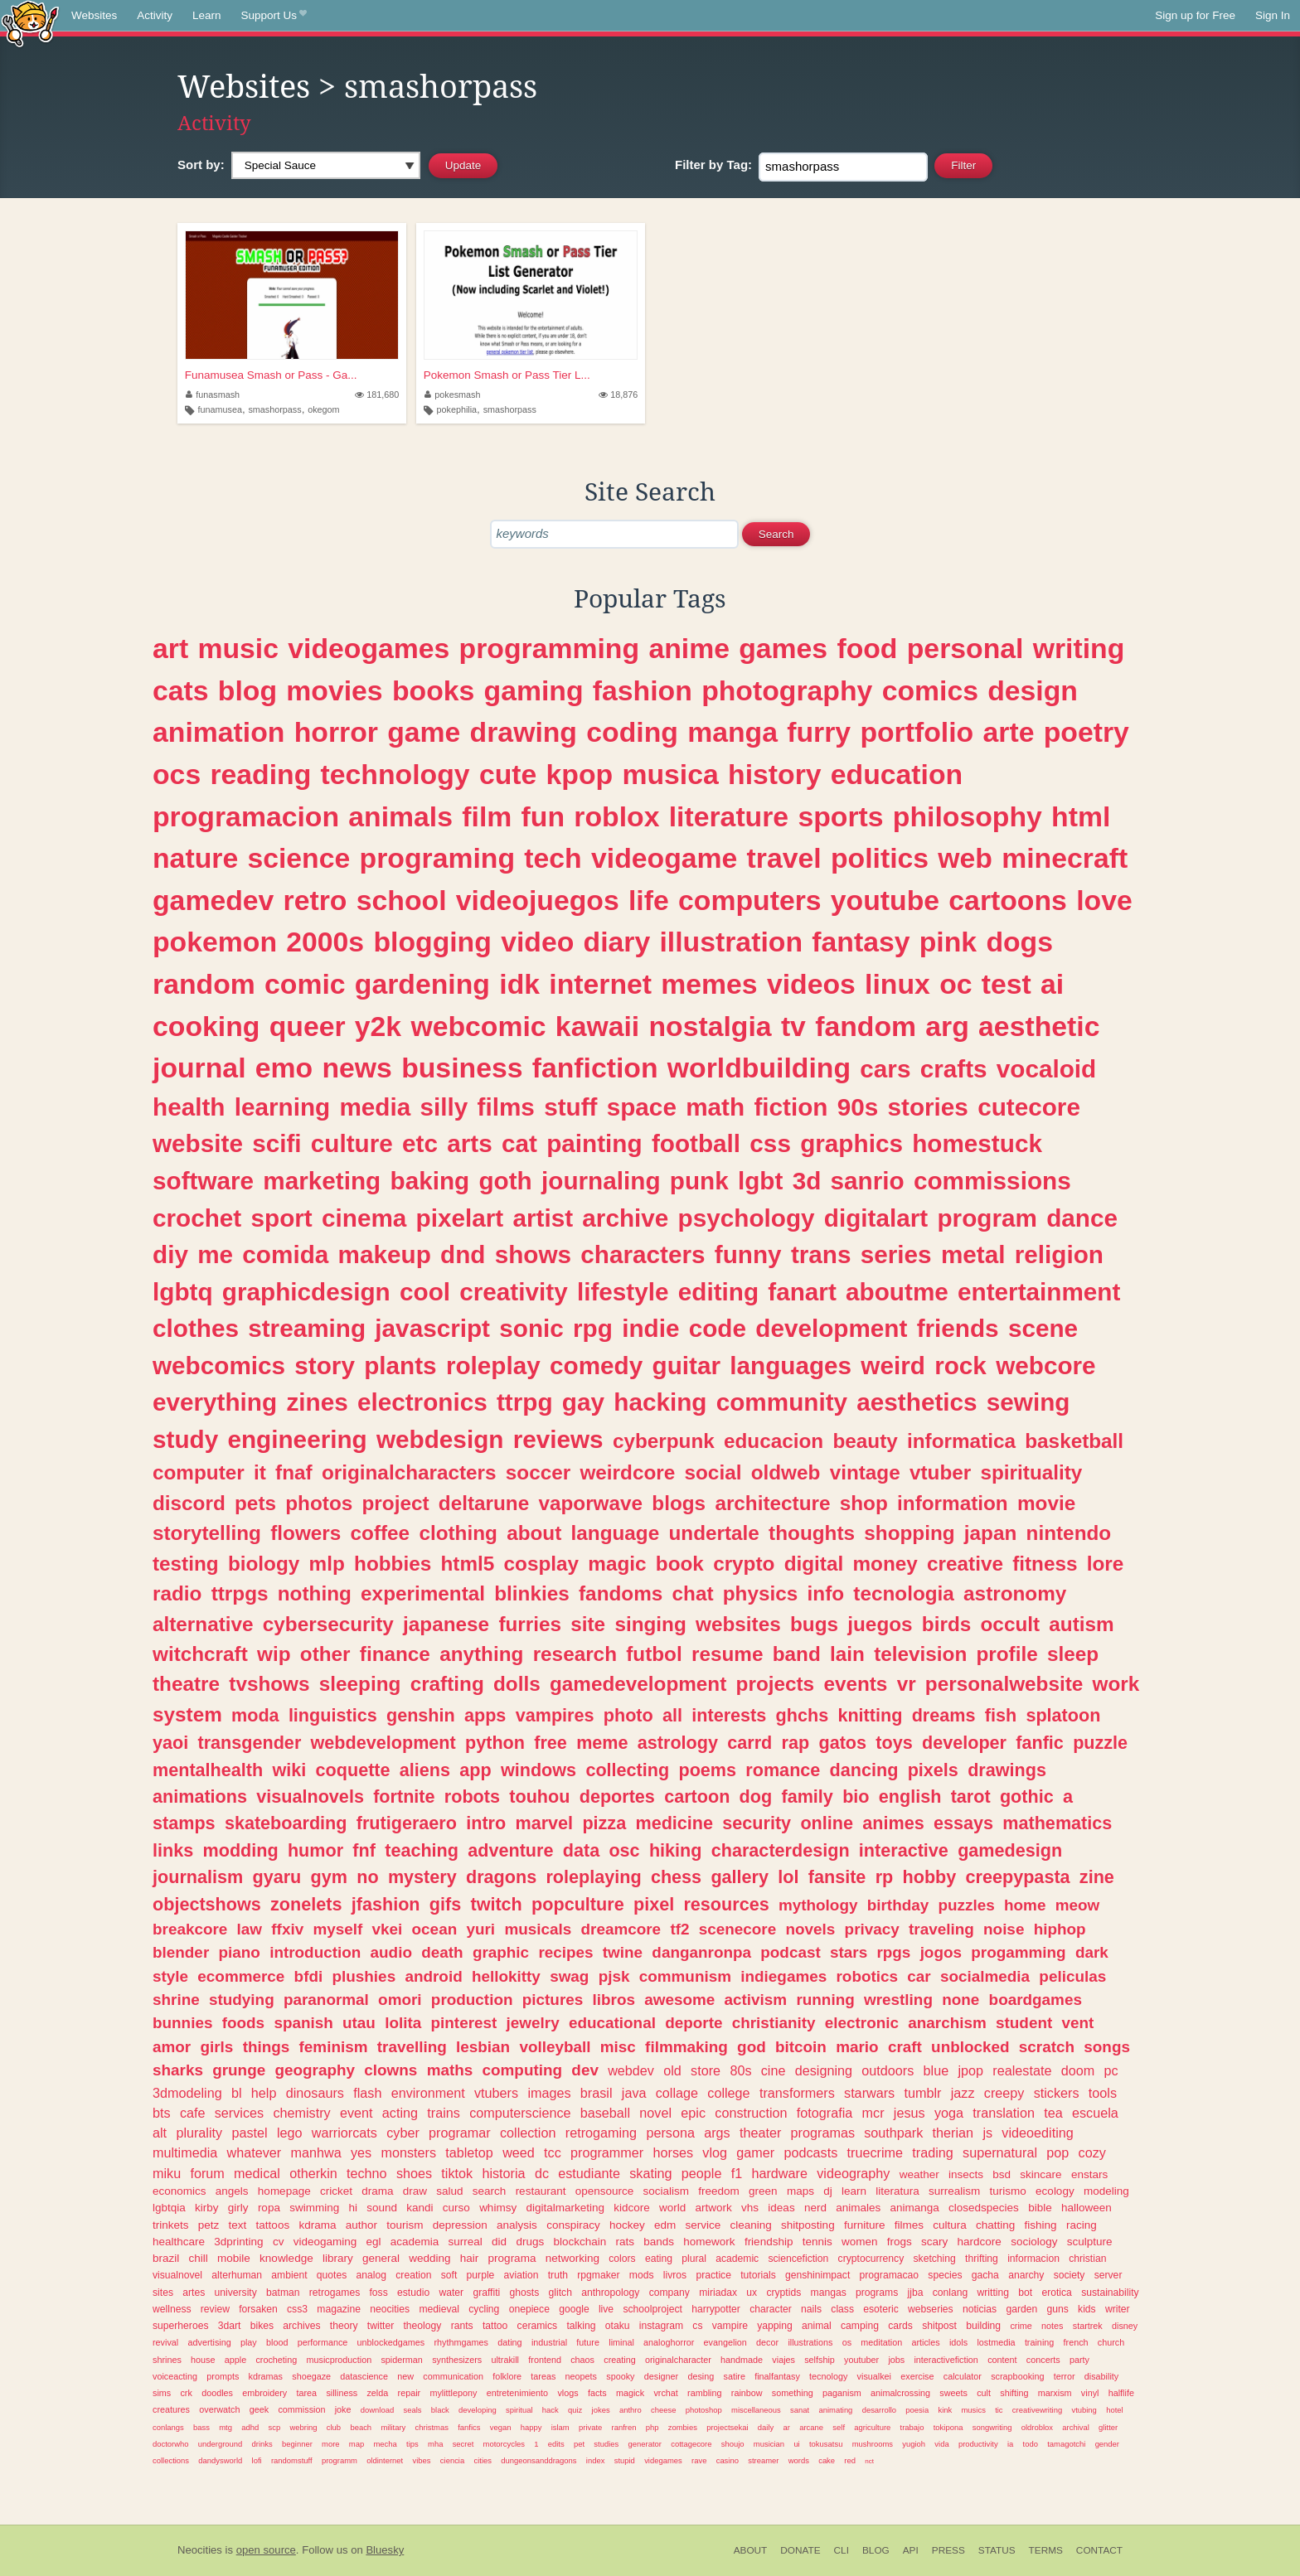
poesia (917, 2409)
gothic (1027, 1796)
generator (645, 2443)
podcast (790, 1952)
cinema (364, 1218)
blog (247, 690)
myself (337, 1929)
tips (412, 2443)
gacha (985, 2275)
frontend (544, 2360)
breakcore (190, 1929)
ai (1052, 984)
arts (469, 1143)
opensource (604, 2191)
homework (709, 2241)
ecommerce (240, 1976)
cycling (483, 2309)
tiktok (457, 2173)
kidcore (632, 2207)
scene (1043, 1328)
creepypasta (1018, 1877)
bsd (1001, 2174)
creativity (513, 1291)
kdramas (266, 2376)
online (826, 1823)
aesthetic (1038, 1026)
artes (193, 2292)
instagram (661, 2325)
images (548, 2092)
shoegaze (311, 2376)
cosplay (542, 1563)
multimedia (185, 2152)
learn (854, 2191)
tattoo (495, 2325)
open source (266, 2550)
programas (823, 2132)
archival (1075, 2427)
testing (186, 1563)
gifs (445, 1904)
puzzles (967, 1905)
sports (840, 816)
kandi (419, 2207)
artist (542, 1218)
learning (282, 1107)
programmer (606, 2152)
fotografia (825, 2112)
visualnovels (310, 1796)
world (672, 2207)
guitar (686, 1365)
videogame (664, 858)
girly (238, 2207)
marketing (322, 1180)
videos (811, 984)
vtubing (1083, 2409)
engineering (296, 1439)
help (264, 2092)
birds (946, 1624)
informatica (961, 1441)
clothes (196, 1328)
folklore (506, 2376)
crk (186, 2393)
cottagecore (691, 2443)
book (680, 1563)
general (381, 2258)
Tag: (713, 164)
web (965, 858)
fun (543, 816)
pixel (653, 1904)
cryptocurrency (871, 2258)
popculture (577, 1904)
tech (552, 858)
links (173, 1850)
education (897, 774)
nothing (315, 1593)
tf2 (679, 1929)
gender (1107, 2443)
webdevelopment (383, 1742)
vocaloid (1046, 1068)
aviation (521, 2275)
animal (817, 2325)
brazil (166, 2258)
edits (556, 2443)
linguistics (333, 1715)
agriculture (872, 2427)
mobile (233, 2258)
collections (171, 2460)
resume (727, 1654)
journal (199, 1067)
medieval (439, 2309)
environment (428, 2092)
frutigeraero (407, 1823)
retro (315, 900)
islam (560, 2427)
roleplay (493, 1365)
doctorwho (171, 2443)
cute (507, 774)
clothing (458, 1533)
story (324, 1365)
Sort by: (201, 164)
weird (893, 1365)
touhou (539, 1796)
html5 (467, 1563)
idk (519, 984)
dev (585, 2070)
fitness (1044, 1563)
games (783, 648)
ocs (177, 774)
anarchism (947, 2022)
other (325, 1654)
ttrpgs (240, 1593)
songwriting (992, 2427)
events (855, 1684)
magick (630, 2393)
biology (263, 1563)
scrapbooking (1017, 2376)
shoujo (733, 2443)
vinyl (1090, 2393)
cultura (950, 2225)
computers (750, 900)
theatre (186, 1684)
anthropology (610, 2292)
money (884, 1563)
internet (600, 984)
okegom (323, 409)
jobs (896, 2360)
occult (1010, 1624)
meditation (881, 2342)
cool (425, 1291)
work (1116, 1684)
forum (207, 2173)
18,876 (618, 394)
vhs (750, 2207)
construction (751, 2112)
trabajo (912, 2427)
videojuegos (537, 900)
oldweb (786, 1472)
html (1080, 816)
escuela (1095, 2112)
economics (179, 2191)
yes (361, 2152)
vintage (865, 1472)
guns (1057, 2309)
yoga (948, 2112)
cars (885, 1068)
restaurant (541, 2191)
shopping (909, 1533)
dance (1082, 1218)
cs (697, 2325)
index (595, 2460)
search (490, 2191)
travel (784, 858)
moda (255, 1715)
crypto (743, 1563)
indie (650, 1328)
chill (198, 2258)
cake (826, 2460)
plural (694, 2258)
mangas (828, 2292)
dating (509, 2342)
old (672, 2070)
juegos (879, 1624)
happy (531, 2427)
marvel (544, 1823)
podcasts (810, 2152)
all (672, 1715)
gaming (534, 690)
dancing (864, 1770)
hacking (660, 1402)
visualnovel (177, 2275)
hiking (675, 1850)
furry (819, 732)
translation (1004, 2112)
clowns (390, 2070)
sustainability (1110, 2292)
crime (1020, 2326)
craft (905, 2046)
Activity (154, 15)
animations (200, 1796)
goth (504, 1180)
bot (1025, 2292)
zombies (682, 2427)
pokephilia (456, 409)
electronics (422, 1402)
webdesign (439, 1439)
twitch (495, 1904)
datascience (364, 2376)
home (1024, 1905)
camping (860, 2325)
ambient (289, 2275)
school (402, 900)
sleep (1073, 1654)
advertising (208, 2342)
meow (1077, 1905)
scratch (1046, 2046)
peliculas (1072, 1976)
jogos (941, 1952)
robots (472, 1796)
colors (622, 2258)
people (702, 2173)
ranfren (624, 2427)
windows (538, 1770)
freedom (719, 2191)
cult (984, 2393)
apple (235, 2360)
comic (305, 984)
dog (756, 1796)
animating (835, 2409)
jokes (601, 2409)
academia (414, 2241)
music (238, 648)
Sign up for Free (1195, 15)
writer (1117, 2309)
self (838, 2427)
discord (189, 1503)
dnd (462, 1254)
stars (848, 1952)
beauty (864, 1441)
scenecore (737, 1929)
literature (728, 816)
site (587, 1624)
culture (352, 1143)
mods (641, 2275)
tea (1053, 2112)
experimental (423, 1593)
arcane (811, 2427)
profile (1006, 1654)
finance (395, 1654)
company (669, 2292)
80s (740, 2070)
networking (572, 2258)
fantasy (861, 941)
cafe (193, 2112)
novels (810, 1929)
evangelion (725, 2342)
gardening (422, 984)
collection (528, 2132)
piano (239, 1952)
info (826, 1593)
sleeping (360, 1684)
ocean (435, 1929)
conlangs (168, 2427)
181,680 (377, 394)
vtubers (496, 2092)
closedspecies (983, 2207)
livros (674, 2275)
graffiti (486, 2292)
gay (583, 1402)
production (472, 1999)
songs (1107, 2046)
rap (796, 1742)
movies (334, 690)
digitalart (876, 1218)
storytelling (207, 1533)
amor (172, 2046)
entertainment (1039, 1291)
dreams (944, 1715)
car (918, 1976)
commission (301, 2409)
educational (612, 2022)
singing (650, 1624)
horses (672, 2152)
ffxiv (287, 1929)
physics (760, 1593)
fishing (1041, 2225)
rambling (704, 2393)
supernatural (1000, 2152)
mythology (818, 1905)
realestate (1021, 2070)
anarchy (1026, 2275)
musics (974, 2409)
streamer (763, 2460)
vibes (422, 2460)
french (1076, 2342)
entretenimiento (517, 2393)
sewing (1028, 1402)
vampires (555, 1715)
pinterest (464, 2022)
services (239, 2112)
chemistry (301, 2112)
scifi (276, 1143)
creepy (1004, 2092)
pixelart (460, 1218)
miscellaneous (756, 2409)
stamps (184, 1823)
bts (162, 2112)
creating (619, 2360)
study (185, 1439)
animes (893, 1823)
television (920, 1654)
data (581, 1850)
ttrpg (525, 1402)
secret (463, 2443)
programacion (246, 816)
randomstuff (292, 2460)
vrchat (665, 2393)
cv (278, 2241)
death (442, 1952)
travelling (412, 2046)
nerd (815, 2207)
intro (486, 1823)
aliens (425, 1770)
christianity (774, 2022)
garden (1021, 2309)
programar (460, 2132)
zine (1096, 1877)
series (896, 1254)
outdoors (887, 2070)
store (705, 2070)
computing (523, 2070)
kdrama (317, 2225)
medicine (674, 1823)
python (495, 1742)
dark (1091, 1952)
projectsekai (727, 2427)
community (781, 1402)
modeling (1106, 2191)
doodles (217, 2393)
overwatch (219, 2409)
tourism (404, 2225)
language (615, 1533)
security (756, 1823)
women (860, 2241)
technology (395, 774)
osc (624, 1850)
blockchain (579, 2241)
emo (284, 1067)
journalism (198, 1877)
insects (965, 2174)
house (203, 2360)
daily (766, 2427)
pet (579, 2443)
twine (623, 1952)
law (249, 1929)
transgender (249, 1742)
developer (964, 1742)
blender (181, 1952)
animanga (914, 2207)
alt (160, 2132)
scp (275, 2427)
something (792, 2393)
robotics (867, 1976)
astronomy (1014, 1593)
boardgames (1035, 1999)
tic (998, 2409)
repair (409, 2393)
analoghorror (668, 2342)
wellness (172, 2309)
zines (316, 1402)
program (986, 1218)
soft (449, 2275)
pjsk (614, 1976)
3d (807, 1180)
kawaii (597, 1026)
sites (163, 2292)
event (356, 2112)
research (575, 1654)
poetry (1086, 732)
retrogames (334, 2292)
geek (259, 2409)
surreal (466, 2241)
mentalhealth (208, 1770)
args (717, 2132)
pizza (604, 1823)
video (537, 941)
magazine (339, 2309)
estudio (413, 2292)
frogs (899, 2241)
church (1111, 2342)
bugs (814, 1624)
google (574, 2309)
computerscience (519, 2112)
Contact (1099, 2550)
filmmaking (686, 2046)
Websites (94, 15)
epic (693, 2112)
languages (790, 1365)
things (266, 2046)
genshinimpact (817, 2275)
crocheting (276, 2360)
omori (399, 1999)
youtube (885, 900)
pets (255, 1503)
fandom (865, 1026)
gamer (755, 2152)
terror (1064, 2376)
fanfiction (595, 1067)
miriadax (718, 2292)
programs (877, 2292)
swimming (314, 2207)
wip (274, 1654)
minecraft (1065, 858)
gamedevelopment (638, 1684)
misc (618, 2046)
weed (518, 2152)
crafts (953, 1068)
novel (655, 2112)
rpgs (893, 1952)
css (770, 1143)
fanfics (469, 2427)
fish (1000, 1715)
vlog (714, 2152)
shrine (176, 1999)
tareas (543, 2376)
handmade (741, 2360)
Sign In (1272, 15)
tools (1103, 2092)
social (713, 1472)
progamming (1018, 1952)
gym (329, 1877)
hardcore (980, 2241)
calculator (962, 2376)
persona (670, 2132)
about (534, 1533)
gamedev (213, 900)
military (393, 2427)
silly (444, 1107)
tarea (307, 2393)
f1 (737, 2173)
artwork (714, 2207)
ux (751, 2292)
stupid (624, 2460)
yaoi (170, 1742)
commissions (992, 1180)
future (587, 2342)
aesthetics (916, 1402)
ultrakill (505, 2360)
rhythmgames (461, 2342)
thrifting (981, 2258)
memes (709, 984)
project (395, 1503)
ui (796, 2443)
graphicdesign (306, 1291)
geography (314, 2070)
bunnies (182, 2022)
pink (948, 941)
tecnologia (903, 1593)
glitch (560, 2292)
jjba (916, 2292)
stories (928, 1107)
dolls (517, 1684)
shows (533, 1254)
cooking (206, 1026)
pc (1111, 2070)
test (1006, 984)
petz (209, 2225)
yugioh (913, 2443)
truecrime (875, 2152)
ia (1010, 2443)
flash (367, 2092)
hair (469, 2258)
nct (869, 2461)
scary (934, 2241)
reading (260, 774)
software (203, 1180)
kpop (580, 774)
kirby (207, 2207)
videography (853, 2173)
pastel (249, 2132)
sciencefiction (798, 2258)
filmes (909, 2225)
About (751, 2550)
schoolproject (652, 2309)
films (506, 1107)
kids (1087, 2309)
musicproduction (339, 2360)
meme (602, 1742)
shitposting (808, 2225)
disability (1101, 2376)
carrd (749, 1742)
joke (343, 2409)
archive (625, 1218)
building (983, 2325)
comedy (596, 1365)
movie (1046, 1503)
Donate (800, 2550)
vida (941, 2443)
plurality (199, 2132)
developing (477, 2409)
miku (167, 2173)
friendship (769, 2241)
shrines (167, 2360)
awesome (679, 1999)
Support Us (274, 15)
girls (216, 2046)
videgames (663, 2460)
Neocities (199, 2550)
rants (462, 2325)
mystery (422, 1877)
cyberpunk (664, 1441)
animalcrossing (900, 2393)
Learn (206, 15)
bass (201, 2427)
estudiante (589, 2173)
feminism (333, 2046)
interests (728, 1715)
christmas (432, 2427)
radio (177, 1593)
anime (689, 648)
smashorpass (274, 409)
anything (481, 1654)
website (198, 1143)
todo (1030, 2443)
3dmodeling (187, 2092)
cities (482, 2460)
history (775, 774)
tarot (971, 1796)
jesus (909, 2112)
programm (339, 2460)
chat (693, 1593)
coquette (353, 1770)
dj (827, 2191)
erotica (1056, 2292)
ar (786, 2427)
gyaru (276, 1877)
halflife (1121, 2393)
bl (236, 2092)
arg (947, 1026)
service (703, 2225)
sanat (799, 2409)
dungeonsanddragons (538, 2460)
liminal (621, 2342)
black (440, 2409)
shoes (414, 2173)
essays (963, 1823)
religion (1059, 1254)
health (189, 1107)
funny (748, 1254)
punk (699, 1180)
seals (412, 2409)
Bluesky (385, 2550)
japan (990, 1533)
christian (1087, 2258)
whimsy (498, 2207)
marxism (1055, 2393)
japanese (446, 1624)
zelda (377, 2393)
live (606, 2309)
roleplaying (593, 1877)
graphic (501, 1952)
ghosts (525, 2292)
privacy (872, 1929)
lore (1105, 1563)
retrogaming (601, 2132)
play (248, 2342)
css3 (297, 2309)
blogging (432, 941)
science (298, 858)
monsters (408, 2152)
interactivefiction (945, 2360)
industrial (549, 2342)
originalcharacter (678, 2360)
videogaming (325, 2241)
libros (614, 1999)
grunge (238, 2070)
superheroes (181, 2325)
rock (960, 1365)
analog (371, 2275)
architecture (772, 1503)
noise (1003, 1929)
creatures (171, 2409)
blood (277, 2342)
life (648, 900)
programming (549, 648)
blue (936, 2070)
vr (906, 1684)
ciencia (452, 2460)
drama (377, 2191)
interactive (903, 1850)
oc (955, 984)
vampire (730, 2325)
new (405, 2376)
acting (400, 2112)
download (377, 2409)
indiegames (783, 1976)
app (475, 1770)
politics (880, 858)
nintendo (1069, 1533)
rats (624, 2241)
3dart (229, 2325)
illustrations (810, 2342)
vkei (387, 1929)
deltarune (484, 1503)
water (451, 2292)
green (763, 2191)
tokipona (948, 2427)
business (461, 1067)
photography (786, 690)
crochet (197, 1218)
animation (218, 732)
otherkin (313, 2173)
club (334, 2427)
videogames (368, 648)
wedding (429, 2258)
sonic (531, 1328)
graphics (851, 1143)
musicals (537, 1929)
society (1069, 2275)
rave (698, 2460)
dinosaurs (315, 2092)
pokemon (215, 941)
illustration (731, 941)
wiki (289, 1770)
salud (449, 2191)
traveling (941, 1929)
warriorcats (344, 2132)
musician (769, 2443)
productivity (978, 2443)
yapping (775, 2325)
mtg (225, 2427)
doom (1078, 2070)
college (728, 2092)
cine (773, 2070)
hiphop (1060, 1929)
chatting (995, 2225)
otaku (617, 2325)
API (911, 2550)
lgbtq (183, 1291)
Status (997, 2550)
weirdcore (627, 1472)
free (550, 1742)
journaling (600, 1180)
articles (925, 2342)
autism (1081, 1624)
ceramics (537, 2325)
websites (738, 1624)
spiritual (519, 2409)
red (850, 2460)
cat (519, 1143)
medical (257, 2173)
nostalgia (709, 1026)
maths (450, 2070)
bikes (262, 2325)
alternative (203, 1624)
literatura (897, 2191)
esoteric (881, 2309)
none (960, 1999)
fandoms (620, 1593)
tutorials (758, 2275)
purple (481, 2275)
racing (1081, 2225)
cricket (336, 2191)
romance (782, 1770)
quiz (575, 2409)
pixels (933, 1770)
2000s (325, 941)
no (367, 1877)
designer (661, 2376)
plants (400, 1365)
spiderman (401, 2360)
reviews (558, 1439)
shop (864, 1503)
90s (858, 1107)
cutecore (1028, 1107)
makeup (384, 1254)
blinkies (531, 1593)
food (867, 648)
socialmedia (985, 1976)
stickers (1056, 2092)
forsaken (258, 2309)
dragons (501, 1877)
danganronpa (701, 1952)
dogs (1019, 941)
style (170, 1976)
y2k (378, 1026)
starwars (869, 2092)
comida (285, 1254)
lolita (403, 2022)
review (215, 2309)
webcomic (478, 1026)
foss (378, 2292)
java (634, 2092)
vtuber (940, 1472)
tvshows (269, 1684)
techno (367, 2173)
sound (381, 2207)
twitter (380, 2325)
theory (344, 2325)
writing (1079, 648)
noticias (980, 2309)
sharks (178, 2070)
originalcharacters (409, 1472)
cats (181, 690)
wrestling (898, 1999)
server (1108, 2275)
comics (930, 690)
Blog (876, 2550)
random (204, 984)
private (590, 2427)
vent (1078, 2022)
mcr (873, 2112)
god (751, 2046)
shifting (1014, 2393)
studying (241, 1999)
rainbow (747, 2393)
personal (965, 648)
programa (512, 2258)
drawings (1007, 1770)
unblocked (970, 2046)
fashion (642, 690)
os (846, 2342)
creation (413, 2275)
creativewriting (1037, 2409)
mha (435, 2443)
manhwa (316, 2152)
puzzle (1100, 1742)
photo (628, 1715)
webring (303, 2427)
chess (676, 1877)
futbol (654, 1654)
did (499, 2241)
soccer (538, 1472)
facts (597, 2393)
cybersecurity (328, 1624)
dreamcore (621, 1929)
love (1104, 900)
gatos (842, 1742)
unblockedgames (391, 2342)
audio (391, 1952)
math (715, 1107)
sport (282, 1218)
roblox (616, 816)
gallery (740, 1877)
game (423, 732)
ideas (781, 2207)
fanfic (1040, 1742)
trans (821, 1254)
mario (857, 2046)
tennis (817, 2241)
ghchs (802, 1715)
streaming (307, 1328)
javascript (432, 1328)
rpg (593, 1328)
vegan (501, 2427)
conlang (950, 2292)
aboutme (897, 1291)
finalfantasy (777, 2376)
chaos (582, 2360)
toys (894, 1742)
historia (503, 2173)
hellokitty (506, 1976)
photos (318, 1503)
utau (359, 2022)
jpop (970, 2070)
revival (165, 2342)
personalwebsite (1004, 1684)
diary (617, 941)
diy (170, 1254)
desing (700, 2376)
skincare (1040, 2174)
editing (718, 1291)
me (215, 1254)
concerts (1043, 2360)
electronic (862, 2022)
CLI (841, 2550)
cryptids (783, 2292)
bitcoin (801, 2046)
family (806, 1796)
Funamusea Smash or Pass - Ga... (271, 375)
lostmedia (996, 2342)
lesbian (483, 2046)
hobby (930, 1877)
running (825, 1999)
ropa (269, 2207)
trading (932, 2152)
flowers (305, 1533)
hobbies (392, 1563)
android (433, 1976)
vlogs (567, 2393)
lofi (257, 2460)
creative (965, 1563)
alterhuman (236, 2275)
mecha (384, 2443)
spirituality (1032, 1472)
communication (453, 2376)
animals (400, 816)
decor (767, 2342)
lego (290, 2132)
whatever (254, 2152)
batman (283, 2292)
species (945, 2275)
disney (1125, 2326)
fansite (837, 1877)
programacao (889, 2275)
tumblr (922, 2092)
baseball (605, 2112)
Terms (1046, 2550)
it (260, 1472)
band (797, 1654)
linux (897, 984)
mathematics (1057, 1823)
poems (707, 1770)
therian (953, 2132)
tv (793, 1026)
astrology (678, 1742)
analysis (517, 2225)
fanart (802, 1291)
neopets (581, 2376)
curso (456, 2207)
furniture (864, 2225)
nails (811, 2309)
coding (632, 732)
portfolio (916, 732)
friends (958, 1328)
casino (727, 2460)
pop (1057, 2152)
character (770, 2309)
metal (973, 1254)
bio (855, 1796)
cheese (663, 2409)
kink (945, 2409)
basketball (1074, 1441)
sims (162, 2393)
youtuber (861, 2360)
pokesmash (452, 394)
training (1039, 2342)
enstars (1089, 2174)
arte (1008, 732)
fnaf (294, 1472)
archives (301, 2325)
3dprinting (238, 2241)
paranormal (326, 1999)
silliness (341, 2393)
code (717, 1328)
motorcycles (504, 2443)
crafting (447, 1684)
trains (443, 2112)
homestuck (977, 1143)
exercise (917, 2376)
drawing (523, 732)
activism (756, 1999)
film (487, 816)
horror (336, 732)
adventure (510, 1850)
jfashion (386, 1904)
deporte (693, 2022)
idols (958, 2342)
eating (658, 2258)
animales (858, 2207)
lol (788, 1877)
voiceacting (175, 2376)
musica (670, 774)
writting (993, 2292)
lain (847, 1654)
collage (677, 2092)
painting (594, 1143)
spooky (620, 2376)
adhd (250, 2427)
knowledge (286, 2258)
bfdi (308, 1976)
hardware (779, 2173)
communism (685, 1976)
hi (352, 2207)
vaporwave (590, 1503)
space (642, 1107)
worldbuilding (759, 1067)
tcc (552, 2152)
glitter (1108, 2427)
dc (542, 2173)
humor (315, 1850)
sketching (934, 2258)
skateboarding (286, 1823)
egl (373, 2241)
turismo (1008, 2191)
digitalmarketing (565, 2207)
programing (438, 858)
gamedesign (1010, 1850)
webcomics (219, 1365)
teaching (421, 1850)
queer (307, 1026)
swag (569, 1976)
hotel (1114, 2409)
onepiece (529, 2309)
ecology (1055, 2191)
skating (650, 2173)
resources (726, 1904)
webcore (1045, 1365)
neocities (390, 2309)
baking (430, 1180)
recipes (565, 1952)
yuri (480, 1929)
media (374, 1107)
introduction (315, 1952)
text (238, 2225)
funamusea (220, 409)
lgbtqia (169, 2207)
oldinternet (384, 2460)
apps (485, 1715)
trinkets (171, 2225)
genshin (420, 1715)
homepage (284, 2191)
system (187, 1714)
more (331, 2443)
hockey (627, 2225)
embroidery (264, 2393)
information (952, 1503)
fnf (364, 1850)
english (910, 1796)
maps (800, 2191)
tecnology (828, 2376)
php (652, 2427)
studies (606, 2443)
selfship (819, 2360)
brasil (596, 2092)
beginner (297, 2443)
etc (420, 1143)
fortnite (403, 1796)
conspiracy (573, 2225)
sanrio (868, 1180)
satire (734, 2376)
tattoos (273, 2225)
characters (642, 1254)
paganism (841, 2393)
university (236, 2292)
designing (823, 2070)
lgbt (760, 1180)
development (831, 1328)
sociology (1034, 2241)
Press (948, 2550)
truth (558, 2275)
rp (885, 1877)
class (842, 2309)
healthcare (179, 2241)
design (1032, 690)
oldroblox (1037, 2427)
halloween (1086, 2207)
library (338, 2258)
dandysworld (220, 2460)
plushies (364, 1976)
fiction (790, 1107)
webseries (930, 2309)
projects (775, 1684)
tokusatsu (825, 2443)
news (356, 1067)
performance (323, 2342)
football (696, 1143)
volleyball (554, 2046)
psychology (746, 1218)
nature (195, 858)
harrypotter (715, 2309)
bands (658, 2241)
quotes (332, 2275)
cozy (1092, 2152)
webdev (631, 2070)
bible (1040, 2207)
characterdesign (780, 1850)
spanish (303, 2022)
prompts (222, 2376)
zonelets (306, 1904)
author (361, 2225)
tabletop (469, 2152)
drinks (262, 2443)
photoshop (704, 2409)
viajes (783, 2360)
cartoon (697, 1796)
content (1001, 2360)
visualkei (874, 2376)
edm (665, 2225)
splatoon (1063, 1715)
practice (713, 2275)
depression (460, 2225)
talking (580, 2325)
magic (617, 1563)
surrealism (954, 2191)
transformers (797, 2092)
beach (360, 2427)
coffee (380, 1533)
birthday (898, 1905)
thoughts (812, 1533)
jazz (963, 2092)
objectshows (207, 1904)
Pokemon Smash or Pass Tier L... (507, 375)
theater (760, 2132)
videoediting (1037, 2132)
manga (732, 732)
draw (415, 2191)
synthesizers (457, 2360)
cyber (403, 2132)
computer (199, 1472)
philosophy (967, 816)
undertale (713, 1533)
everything (215, 1402)
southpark (893, 2132)
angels (232, 2191)
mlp (327, 1563)
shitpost (939, 2325)
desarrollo (879, 2409)
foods (243, 2022)
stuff (570, 1107)
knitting (869, 1715)
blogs (679, 1503)
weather (919, 2174)
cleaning (751, 2225)
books (433, 690)
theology (422, 2325)
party (1079, 2360)
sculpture (1090, 2241)
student (1024, 2022)
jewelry (533, 2022)
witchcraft (200, 1654)
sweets (953, 2393)
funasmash (213, 394)
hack (550, 2409)
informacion (1033, 2258)
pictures (553, 1999)
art (170, 648)
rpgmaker (598, 2275)
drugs (530, 2241)
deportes (617, 1796)
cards (900, 2325)
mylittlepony (453, 2393)
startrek (1088, 2326)
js (987, 2132)
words (798, 2460)
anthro (630, 2409)
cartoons (1007, 900)
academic (737, 2258)
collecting (627, 1770)
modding (240, 1850)
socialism (666, 2191)
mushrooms (872, 2443)
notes (1052, 2326)
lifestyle (623, 1291)
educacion (773, 1441)
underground (220, 2443)
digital (814, 1563)
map (356, 2443)
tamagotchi (1066, 2443)
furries (529, 1624)
